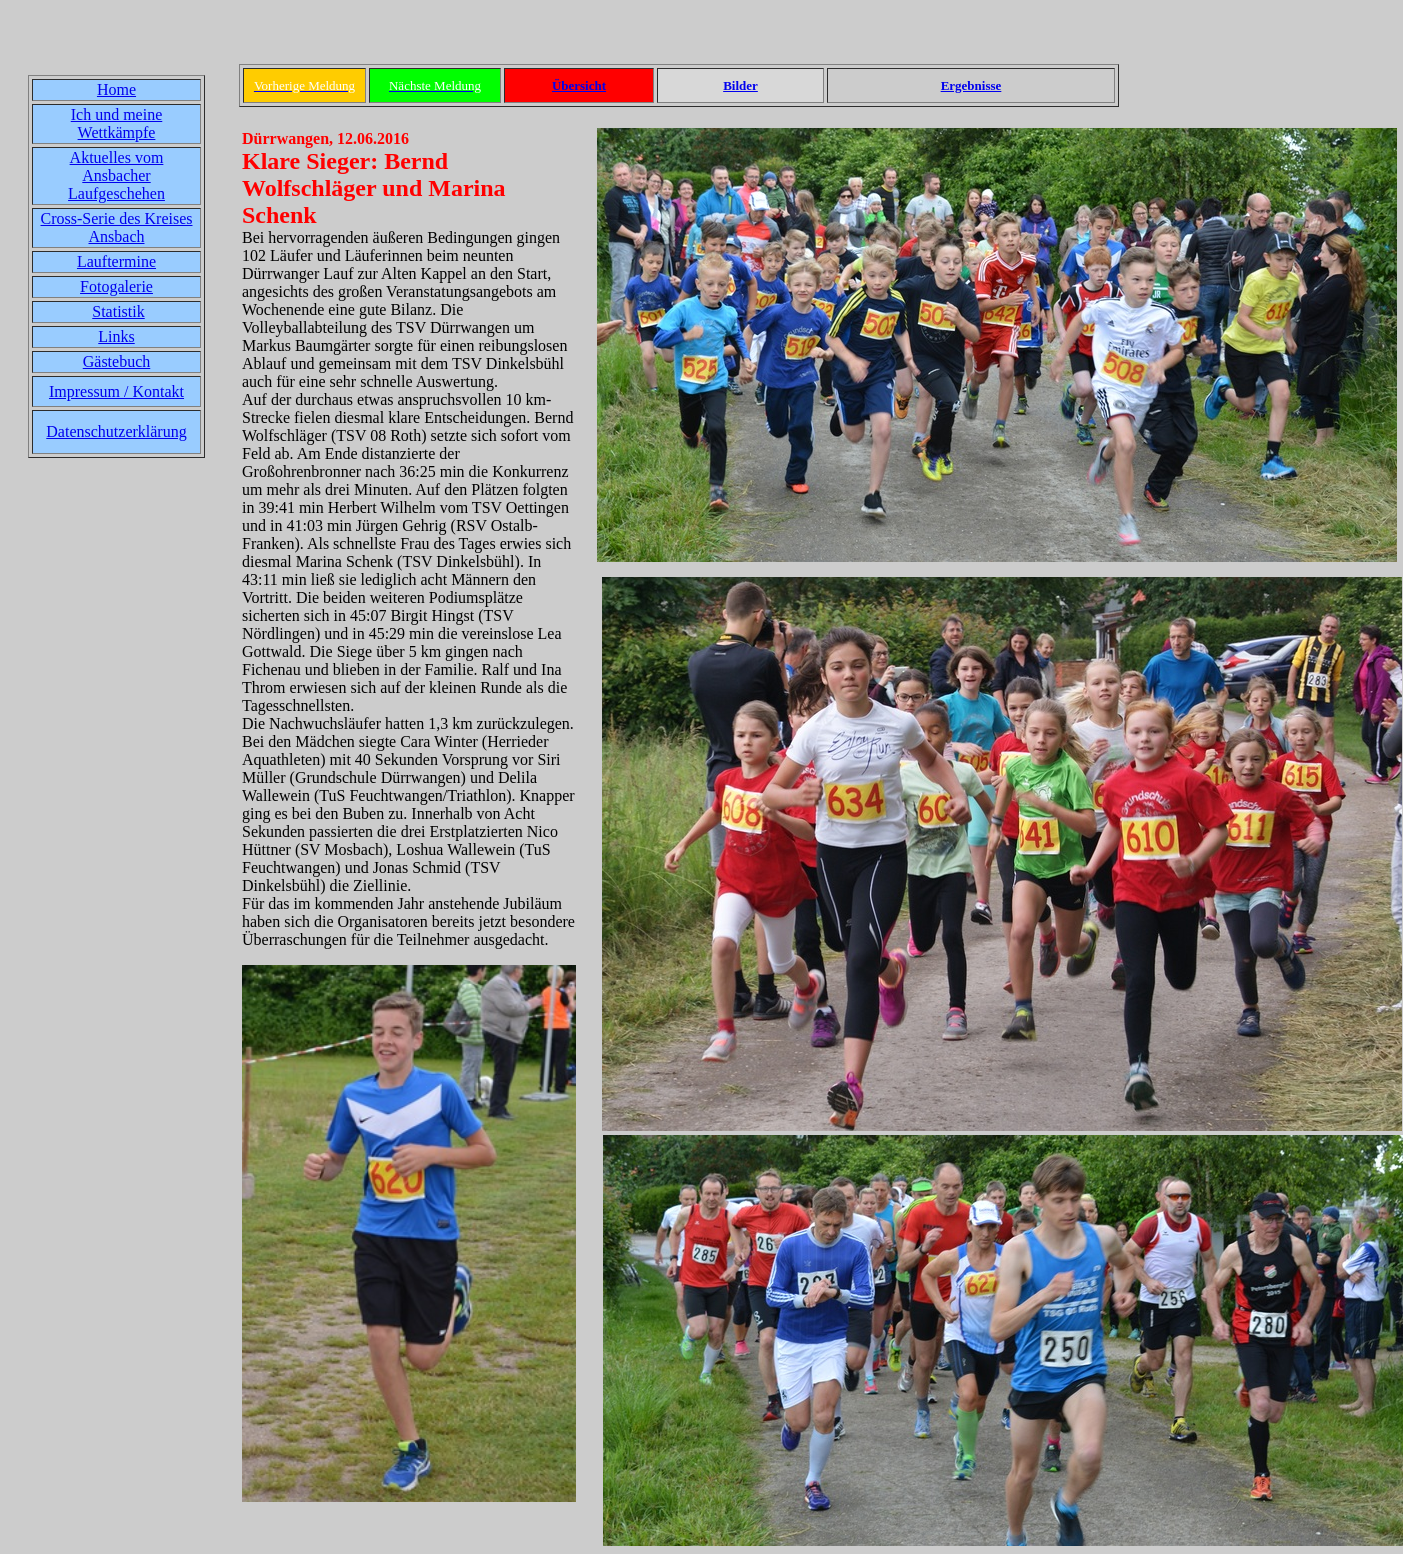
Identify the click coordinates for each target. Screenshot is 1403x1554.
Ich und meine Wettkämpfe (117, 123)
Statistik (118, 311)
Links (116, 336)
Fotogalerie (116, 286)
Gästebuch (117, 361)
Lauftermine (116, 261)
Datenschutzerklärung (116, 431)
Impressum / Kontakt (116, 391)
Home (116, 89)
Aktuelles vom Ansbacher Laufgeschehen (116, 175)
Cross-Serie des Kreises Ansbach (117, 227)
